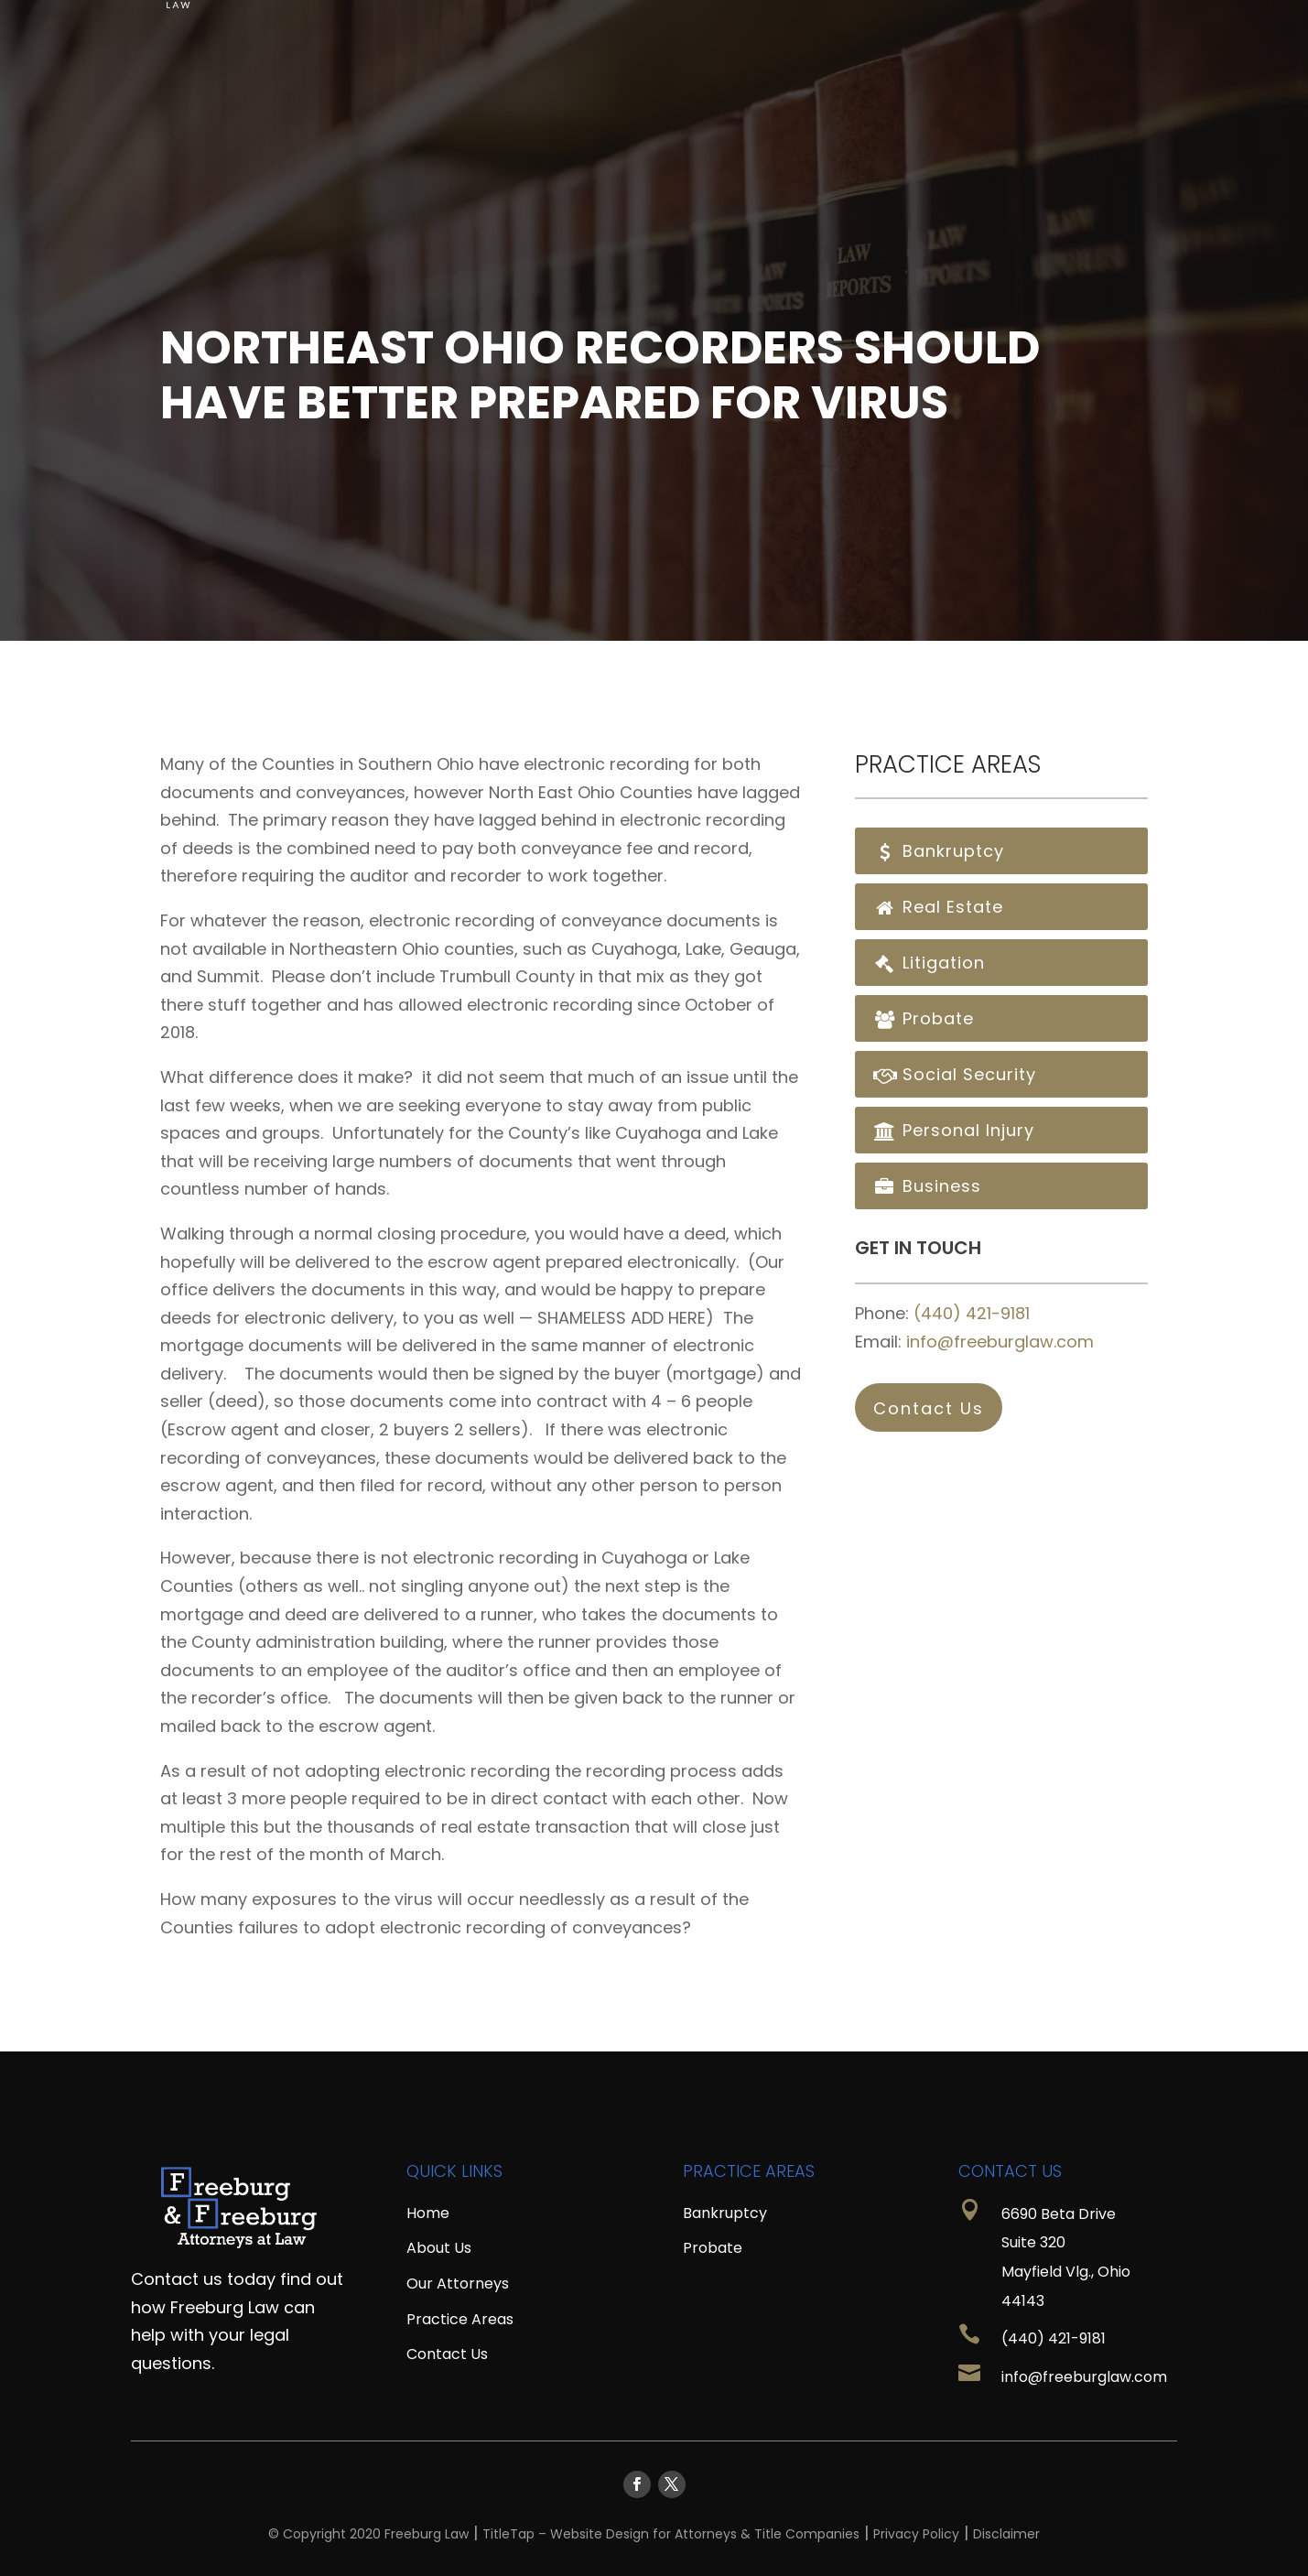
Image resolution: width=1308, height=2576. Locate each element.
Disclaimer (1006, 2534)
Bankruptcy (938, 850)
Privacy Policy (916, 2534)
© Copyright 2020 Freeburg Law (368, 2534)
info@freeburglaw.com (1000, 1341)
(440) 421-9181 (971, 1313)
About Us (678, 26)
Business (927, 1185)
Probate (923, 1018)
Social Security (954, 1074)
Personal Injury (953, 1130)
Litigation (929, 962)
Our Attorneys (457, 2283)
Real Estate (938, 906)
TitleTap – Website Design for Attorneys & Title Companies (670, 2534)
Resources (799, 26)
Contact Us (1098, 26)
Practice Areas (945, 26)
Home (596, 26)
